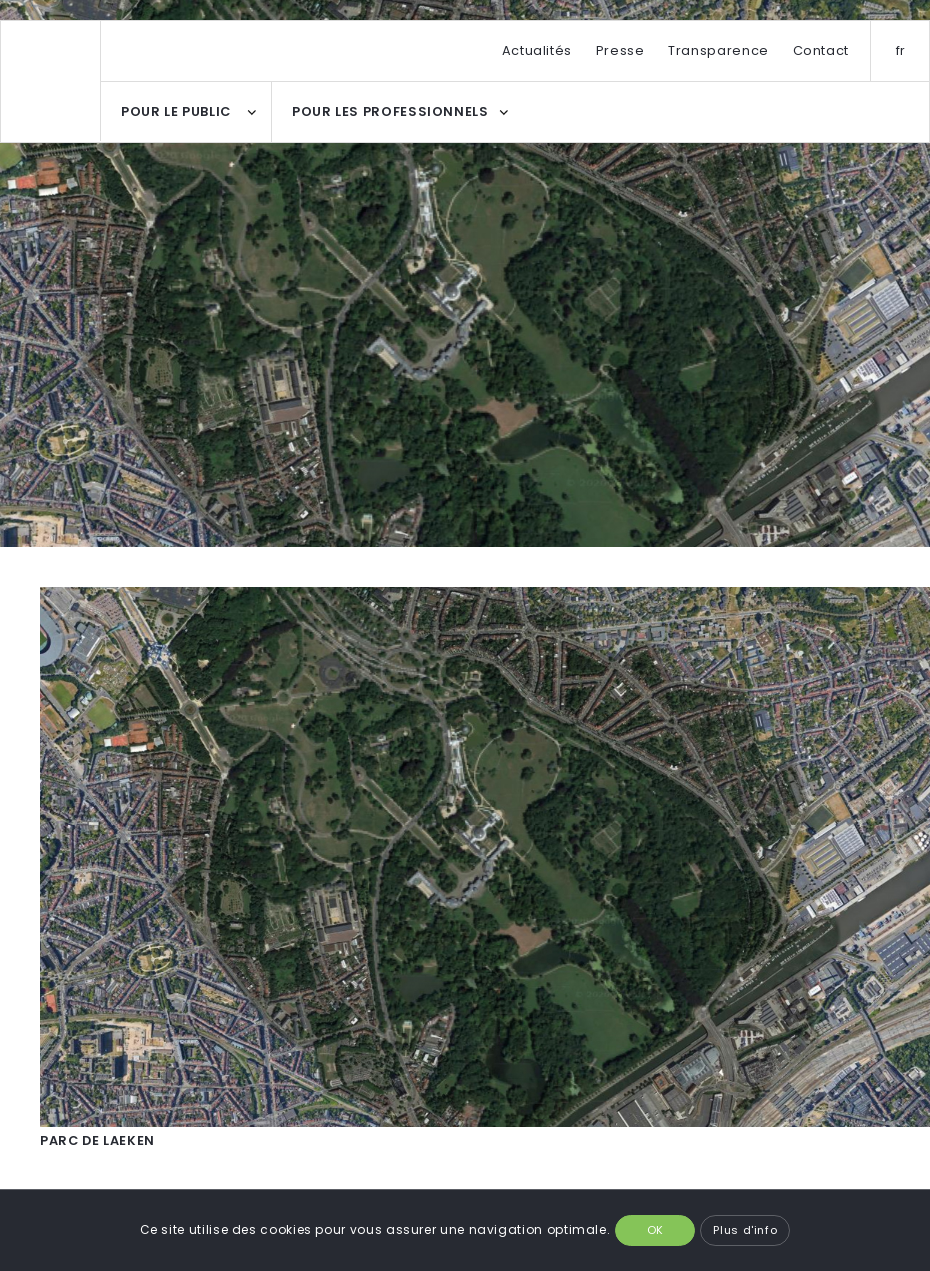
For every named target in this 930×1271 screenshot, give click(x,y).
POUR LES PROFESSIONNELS (390, 111)
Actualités (537, 50)
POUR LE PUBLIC (176, 111)
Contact (821, 50)
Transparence (718, 50)
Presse (620, 50)
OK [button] (655, 1230)
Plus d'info (745, 1230)
